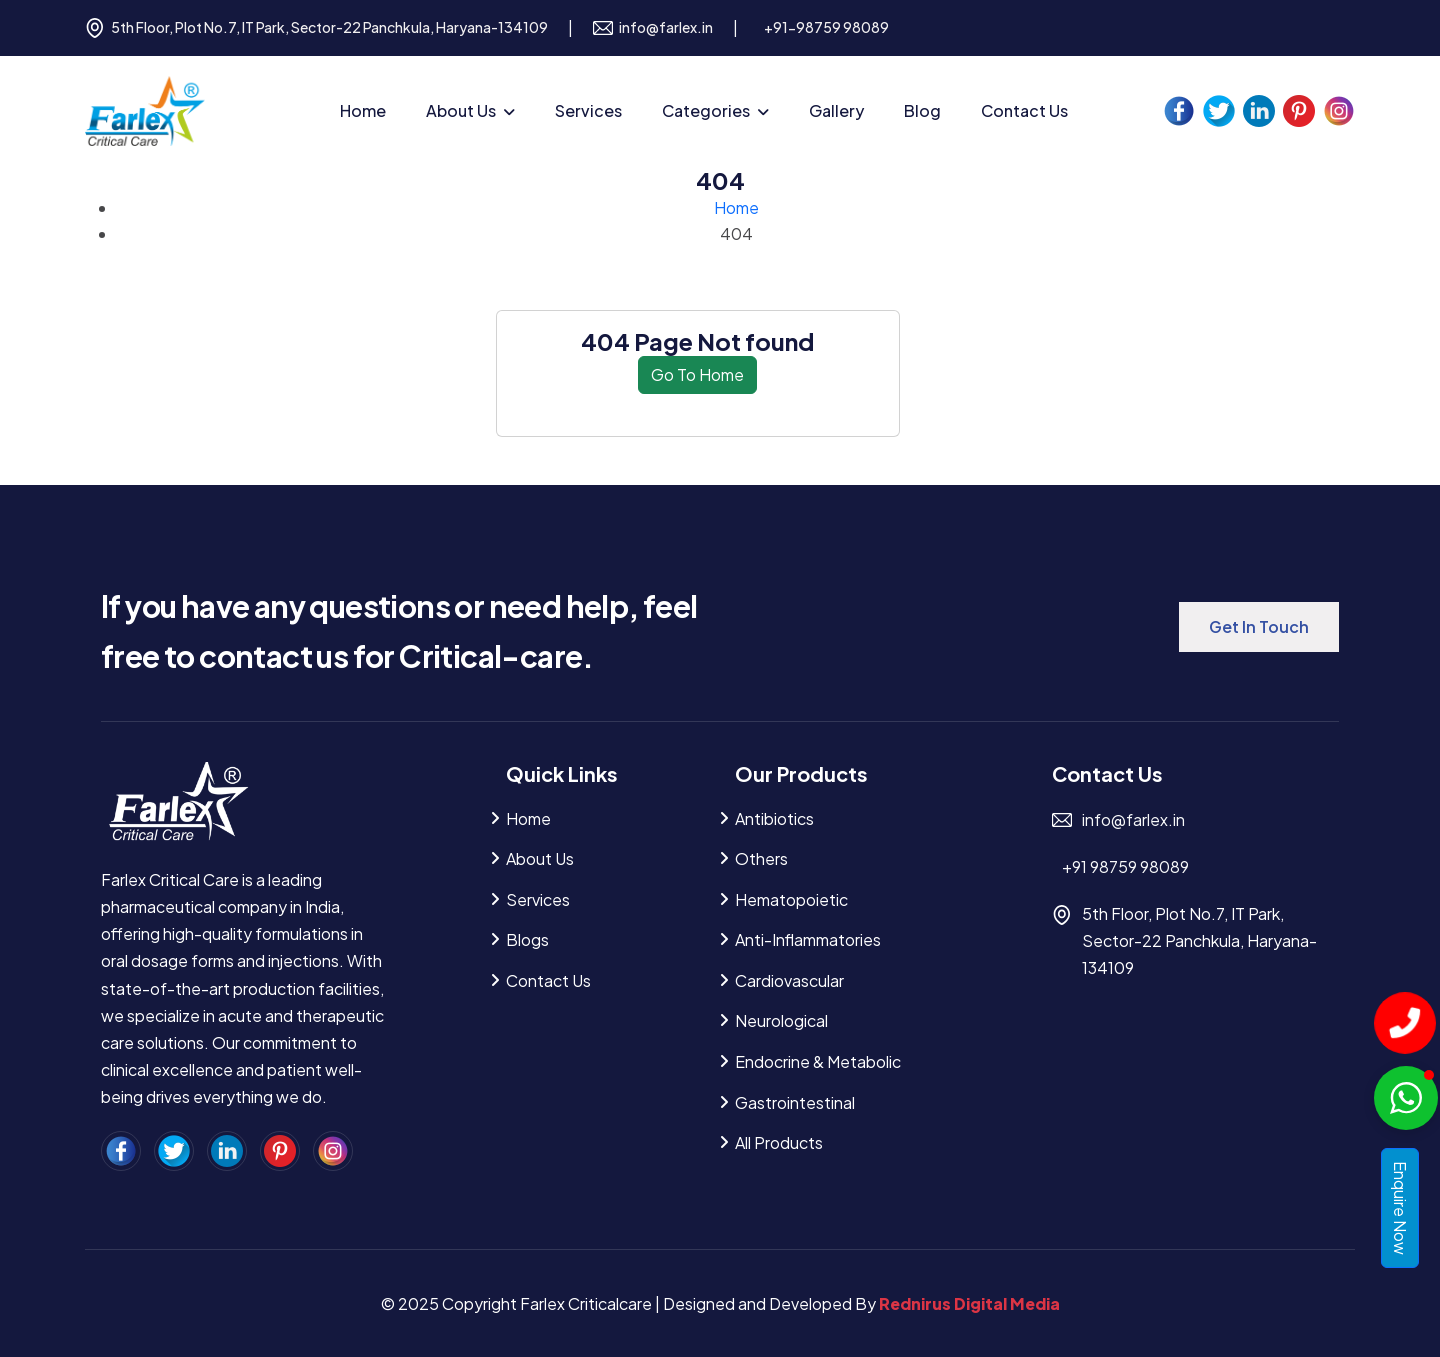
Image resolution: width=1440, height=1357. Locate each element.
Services (588, 110)
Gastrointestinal (795, 1102)
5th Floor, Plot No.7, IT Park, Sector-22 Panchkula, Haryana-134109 (316, 28)
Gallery (836, 110)
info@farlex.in (653, 28)
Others (761, 858)
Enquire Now (1400, 1208)
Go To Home (697, 374)
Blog (922, 110)
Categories (706, 110)
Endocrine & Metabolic (818, 1061)
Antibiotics (774, 818)
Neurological (781, 1020)
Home (363, 110)
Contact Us (1024, 110)
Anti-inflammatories (808, 939)
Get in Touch (1259, 626)
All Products (779, 1142)
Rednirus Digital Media (969, 1303)
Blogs (527, 939)
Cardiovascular (789, 980)
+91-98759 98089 (826, 27)
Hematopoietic (791, 899)
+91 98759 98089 (1125, 866)
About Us (461, 110)
